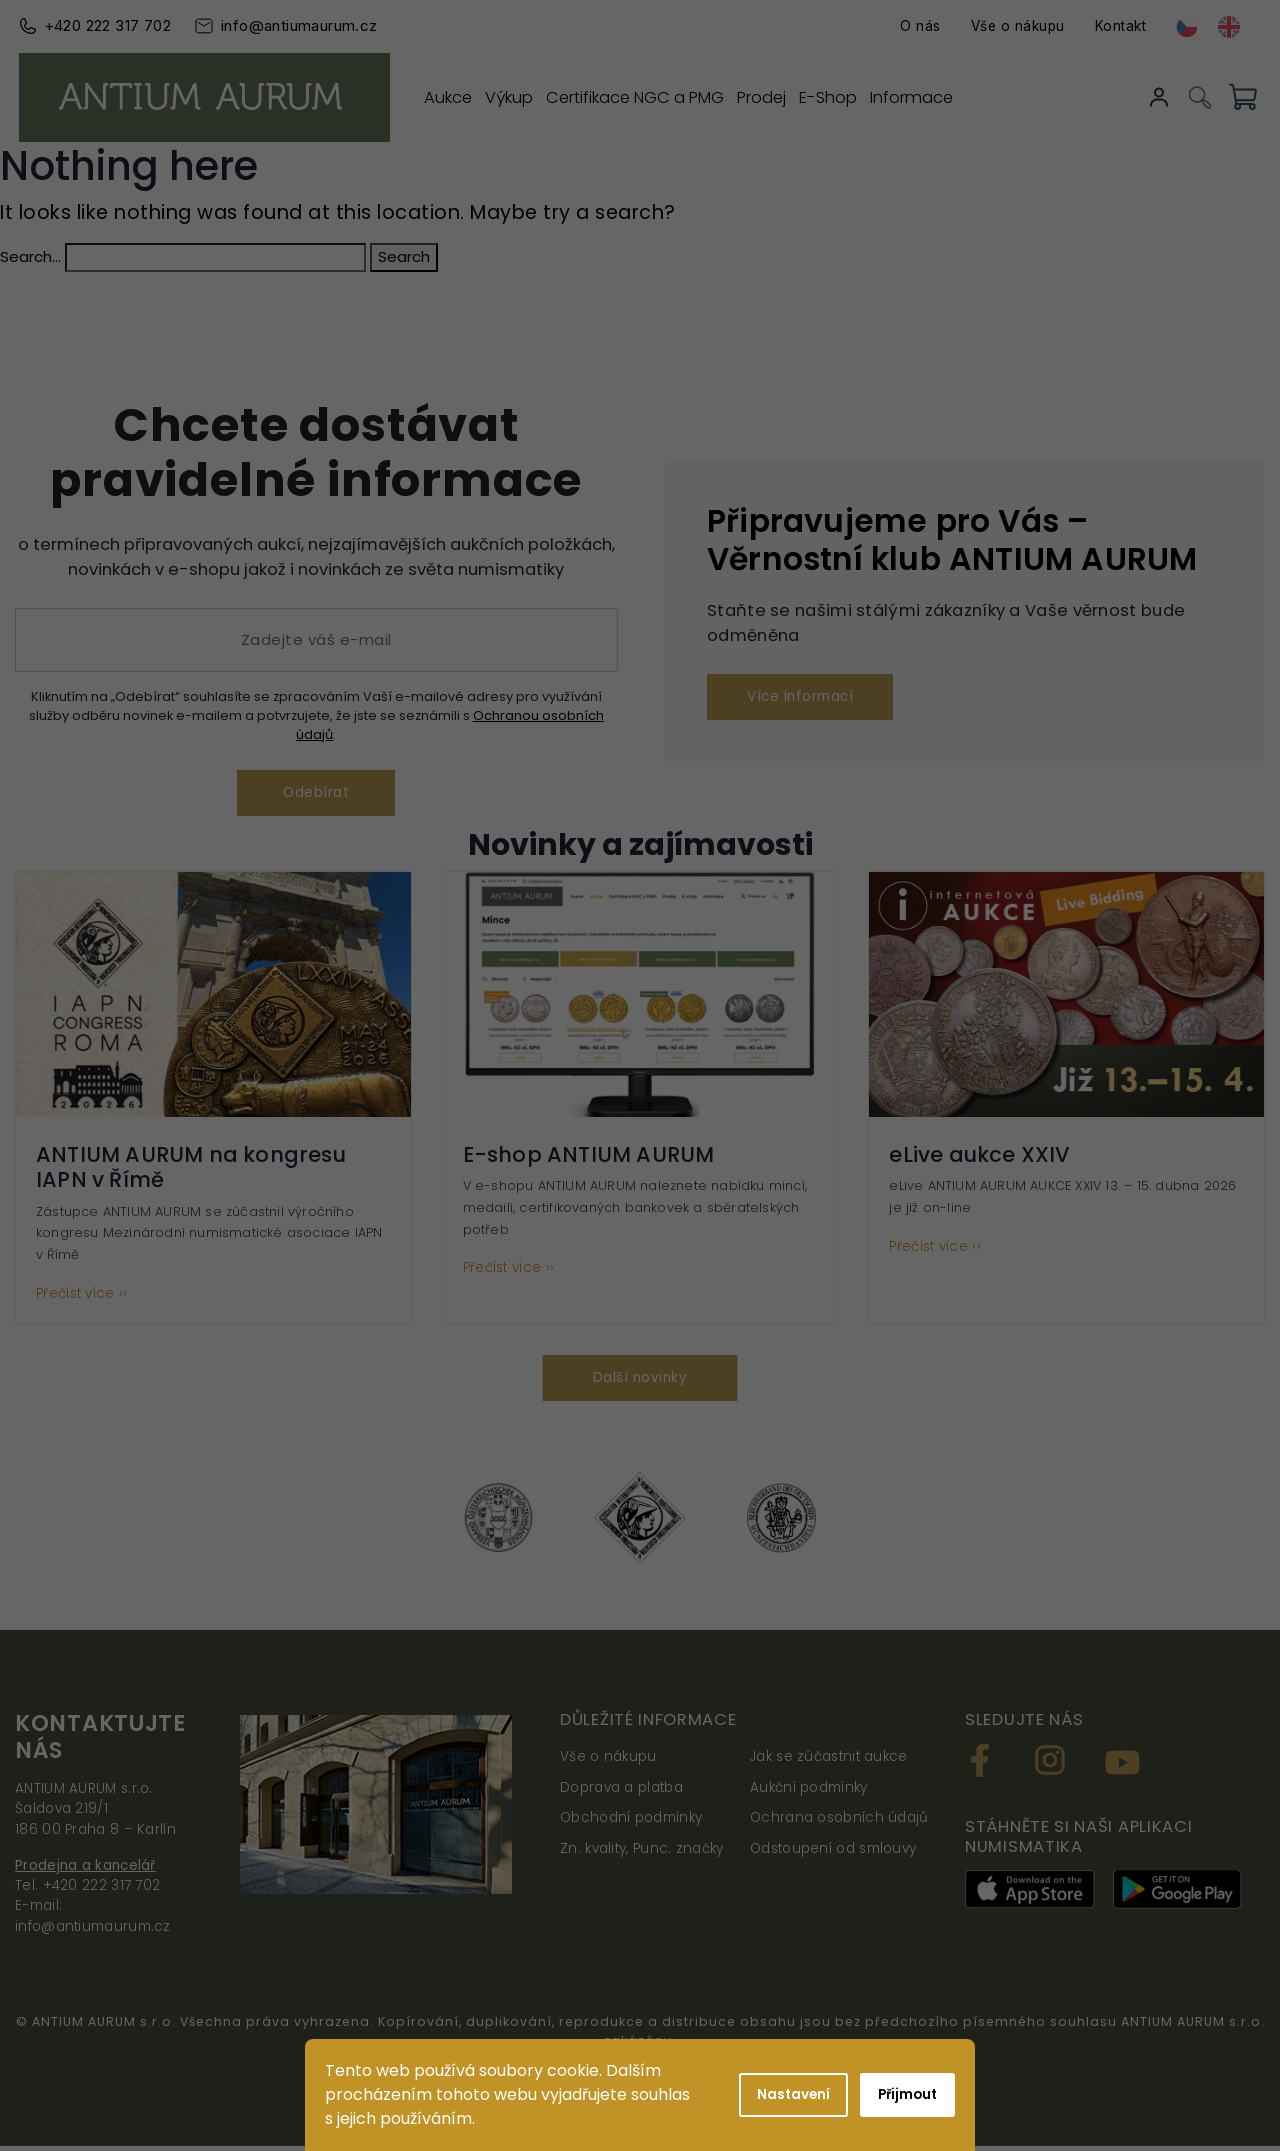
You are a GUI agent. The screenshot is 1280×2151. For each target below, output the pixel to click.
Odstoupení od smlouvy (833, 1852)
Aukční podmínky (809, 1791)
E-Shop (853, 96)
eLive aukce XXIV (979, 1157)
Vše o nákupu (1023, 26)
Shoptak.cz (764, 2072)
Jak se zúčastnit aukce (829, 1761)
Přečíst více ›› (82, 1297)
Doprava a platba (621, 1791)
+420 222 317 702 (102, 25)
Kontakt (1126, 26)
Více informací (804, 697)
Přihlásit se (1163, 97)
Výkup (514, 96)
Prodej (780, 96)
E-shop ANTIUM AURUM (589, 1157)
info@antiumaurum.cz (294, 25)
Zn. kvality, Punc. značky (642, 1852)
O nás (925, 26)
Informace (941, 96)
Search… (30, 256)
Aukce (447, 96)
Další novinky (640, 1381)
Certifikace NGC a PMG (646, 96)
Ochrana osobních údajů (839, 1822)
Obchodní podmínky (631, 1822)
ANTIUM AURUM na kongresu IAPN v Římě (191, 1170)
